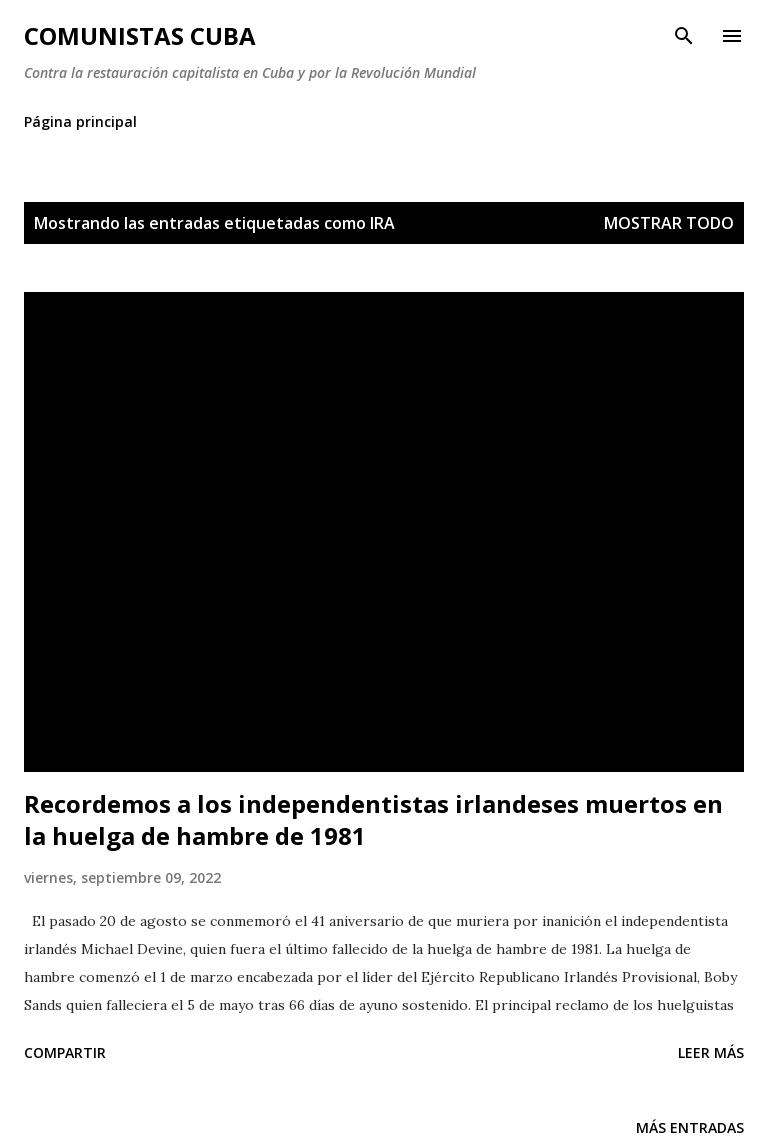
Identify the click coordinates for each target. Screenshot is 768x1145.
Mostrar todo (669, 223)
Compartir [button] (65, 1052)
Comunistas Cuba (140, 35)
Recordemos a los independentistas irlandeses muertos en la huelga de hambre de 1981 (373, 819)
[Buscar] (684, 36)
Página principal (80, 121)
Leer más (711, 1052)
